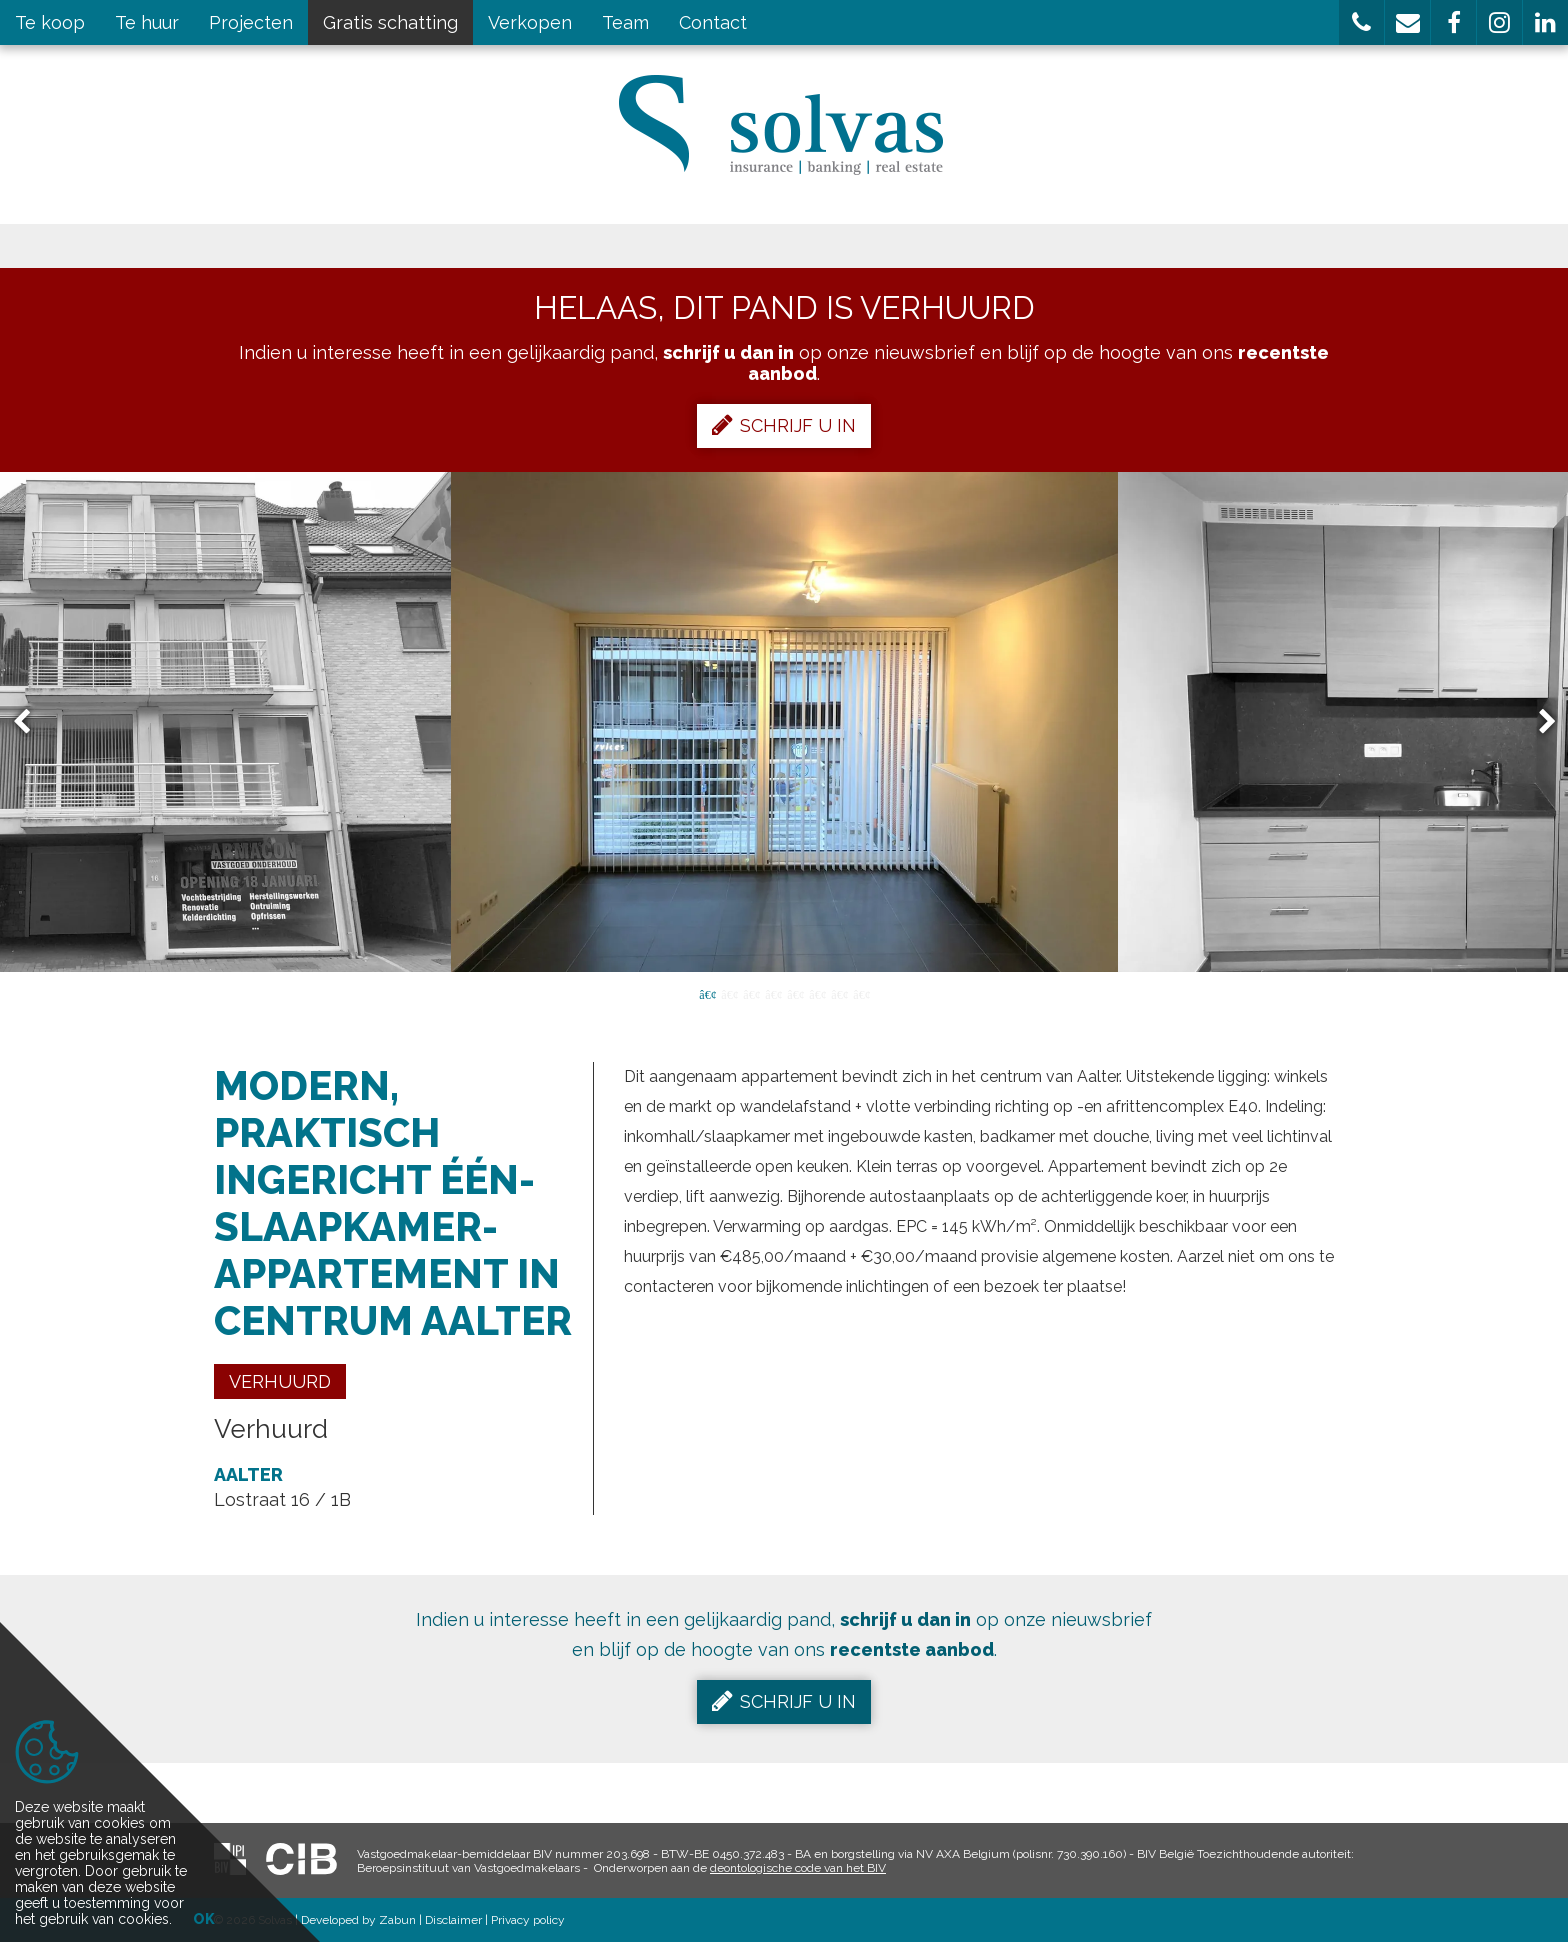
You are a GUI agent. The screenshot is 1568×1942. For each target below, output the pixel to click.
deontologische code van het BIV (798, 1868)
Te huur (147, 22)
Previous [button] (31, 722)
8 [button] (861, 993)
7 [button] (839, 993)
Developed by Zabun (358, 1920)
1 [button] (707, 993)
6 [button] (817, 993)
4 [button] (773, 993)
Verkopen (530, 22)
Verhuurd (280, 1381)
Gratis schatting (390, 22)
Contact (713, 22)
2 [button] (729, 993)
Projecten (251, 22)
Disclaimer (453, 1920)
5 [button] (795, 993)
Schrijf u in (784, 425)
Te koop (50, 22)
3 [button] (751, 993)
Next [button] (1538, 722)
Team (625, 22)
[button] (1361, 22)
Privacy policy (528, 1920)
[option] (784, 722)
